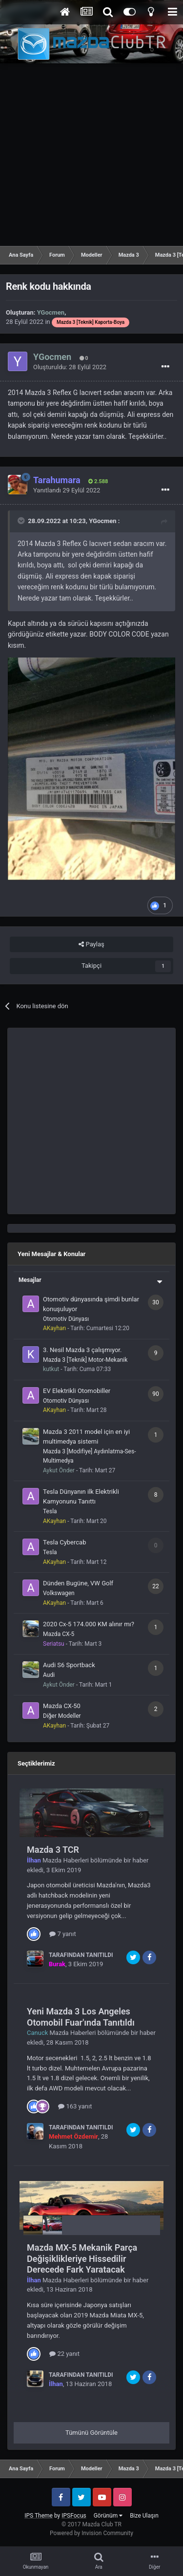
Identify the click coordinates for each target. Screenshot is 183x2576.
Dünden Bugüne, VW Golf (78, 1583)
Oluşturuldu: (69, 367)
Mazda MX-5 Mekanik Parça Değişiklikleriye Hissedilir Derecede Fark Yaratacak (82, 2258)
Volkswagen (59, 1593)
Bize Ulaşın (144, 2515)
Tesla (50, 1511)
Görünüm (108, 2515)
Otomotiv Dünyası (66, 1319)
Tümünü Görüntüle (91, 2432)
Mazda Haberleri (65, 1860)
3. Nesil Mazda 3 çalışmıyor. (82, 1350)
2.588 (98, 481)
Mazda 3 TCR (53, 1849)
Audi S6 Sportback (69, 1665)
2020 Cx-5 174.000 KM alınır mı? (88, 1624)
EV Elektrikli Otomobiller (76, 1390)
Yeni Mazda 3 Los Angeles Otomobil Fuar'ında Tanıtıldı (81, 2017)
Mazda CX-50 (62, 1706)
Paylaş (91, 944)
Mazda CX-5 (58, 1634)
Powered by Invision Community (91, 2533)
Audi (49, 1675)
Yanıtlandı (66, 490)
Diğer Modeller (62, 1715)
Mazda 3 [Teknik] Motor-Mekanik (85, 1359)
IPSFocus (73, 2515)
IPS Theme (38, 2515)
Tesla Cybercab (64, 1542)
